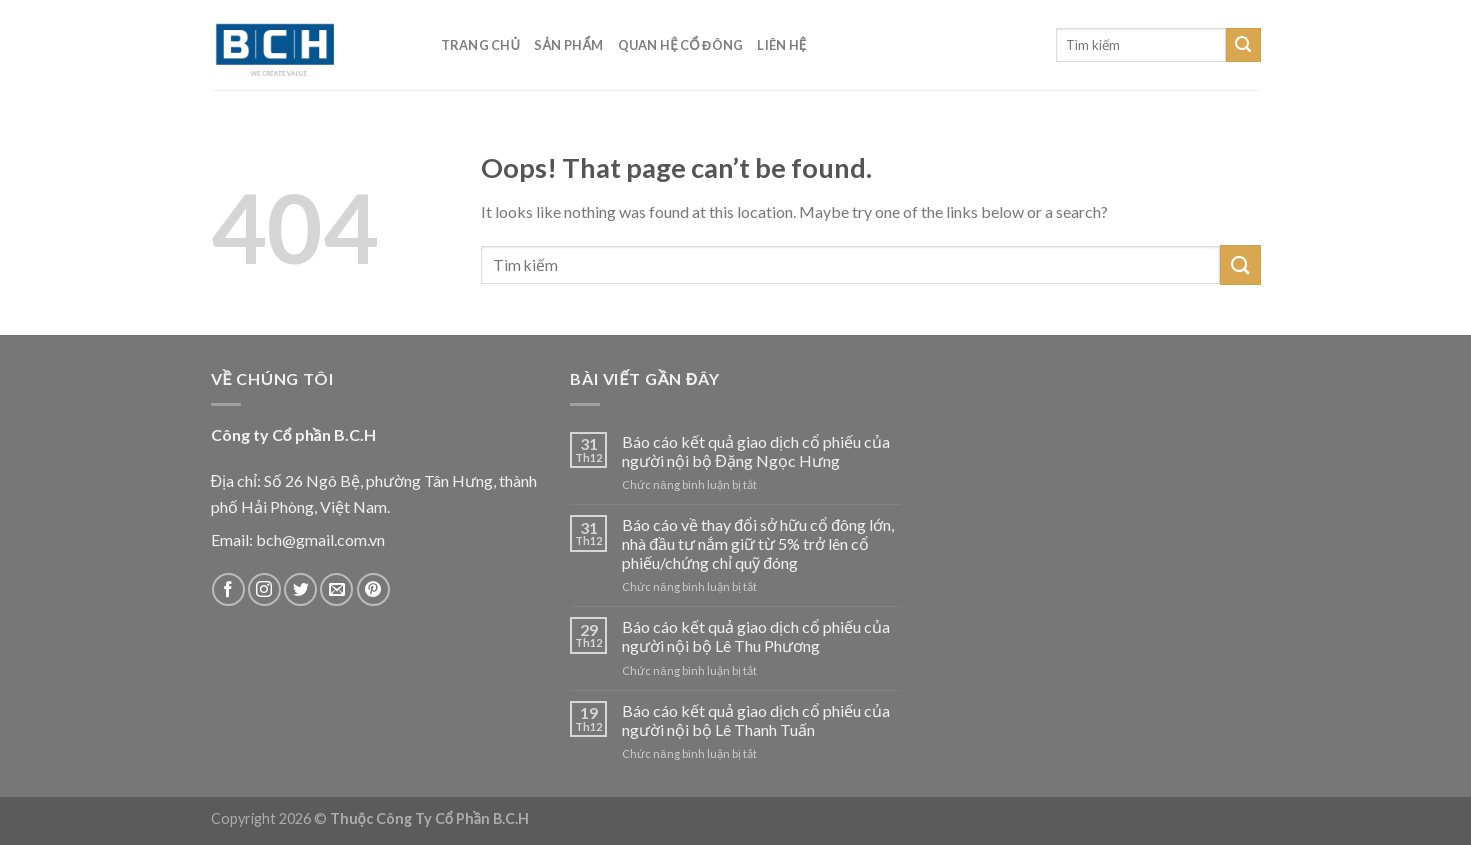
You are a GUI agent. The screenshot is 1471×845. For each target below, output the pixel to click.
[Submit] (1243, 45)
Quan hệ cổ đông (681, 45)
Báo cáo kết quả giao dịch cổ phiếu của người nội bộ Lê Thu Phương (756, 636)
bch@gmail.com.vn (320, 539)
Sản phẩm (568, 45)
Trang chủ (481, 45)
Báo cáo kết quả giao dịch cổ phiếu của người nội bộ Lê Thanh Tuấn (756, 720)
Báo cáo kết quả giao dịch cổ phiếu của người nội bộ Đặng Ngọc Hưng (756, 451)
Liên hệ (781, 45)
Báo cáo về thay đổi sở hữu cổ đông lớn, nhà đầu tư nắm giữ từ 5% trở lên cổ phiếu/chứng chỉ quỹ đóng (758, 543)
